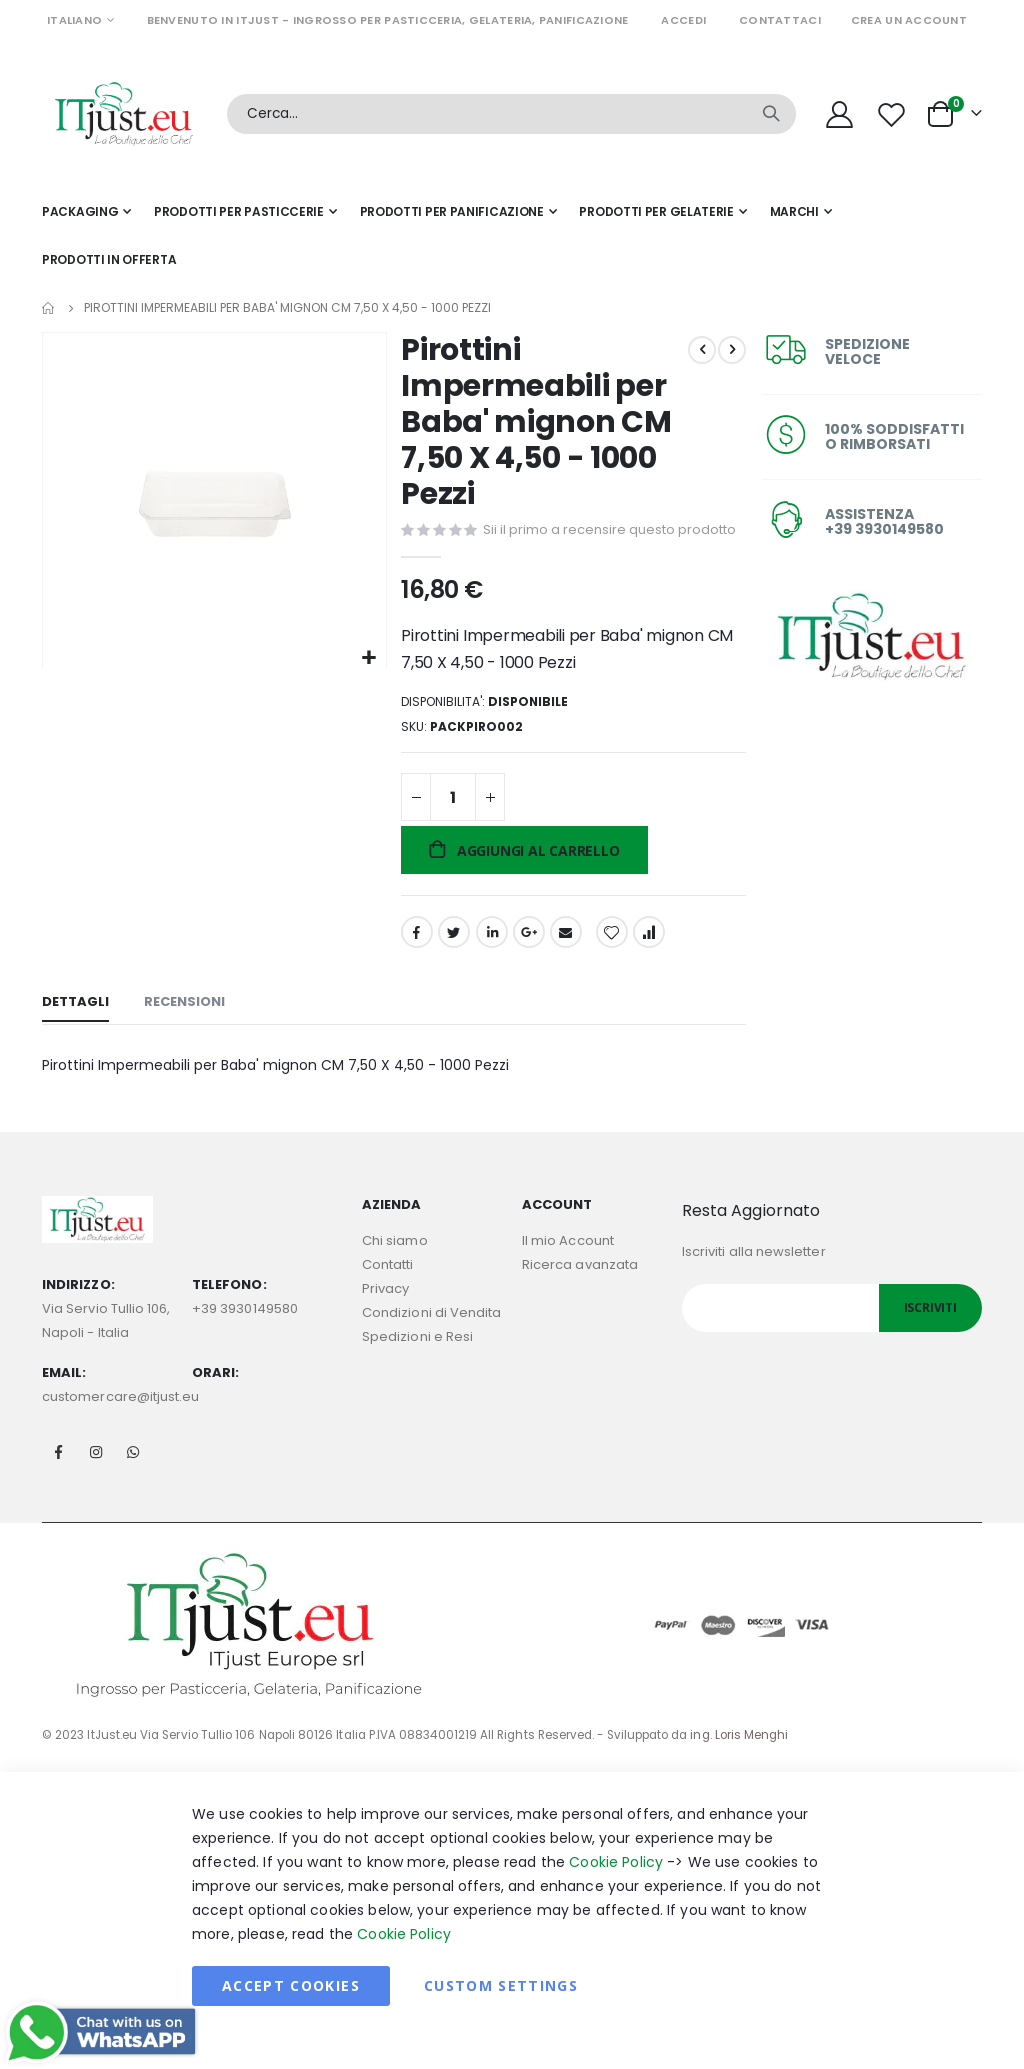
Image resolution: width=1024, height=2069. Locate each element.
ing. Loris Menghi (739, 1768)
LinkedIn (490, 963)
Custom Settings (501, 2018)
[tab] (75, 1035)
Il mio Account (568, 1274)
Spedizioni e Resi (417, 1370)
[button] (366, 656)
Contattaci (780, 20)
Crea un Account (909, 20)
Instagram (96, 1485)
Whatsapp (133, 1485)
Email (564, 963)
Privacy (385, 1322)
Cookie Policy (616, 1895)
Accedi (683, 20)
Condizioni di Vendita (431, 1346)
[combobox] (511, 114)
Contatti (388, 1298)
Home (49, 308)
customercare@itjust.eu (120, 1429)
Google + (527, 963)
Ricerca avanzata (580, 1298)
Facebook (415, 963)
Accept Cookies (291, 2018)
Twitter (452, 963)
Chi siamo (395, 1274)
